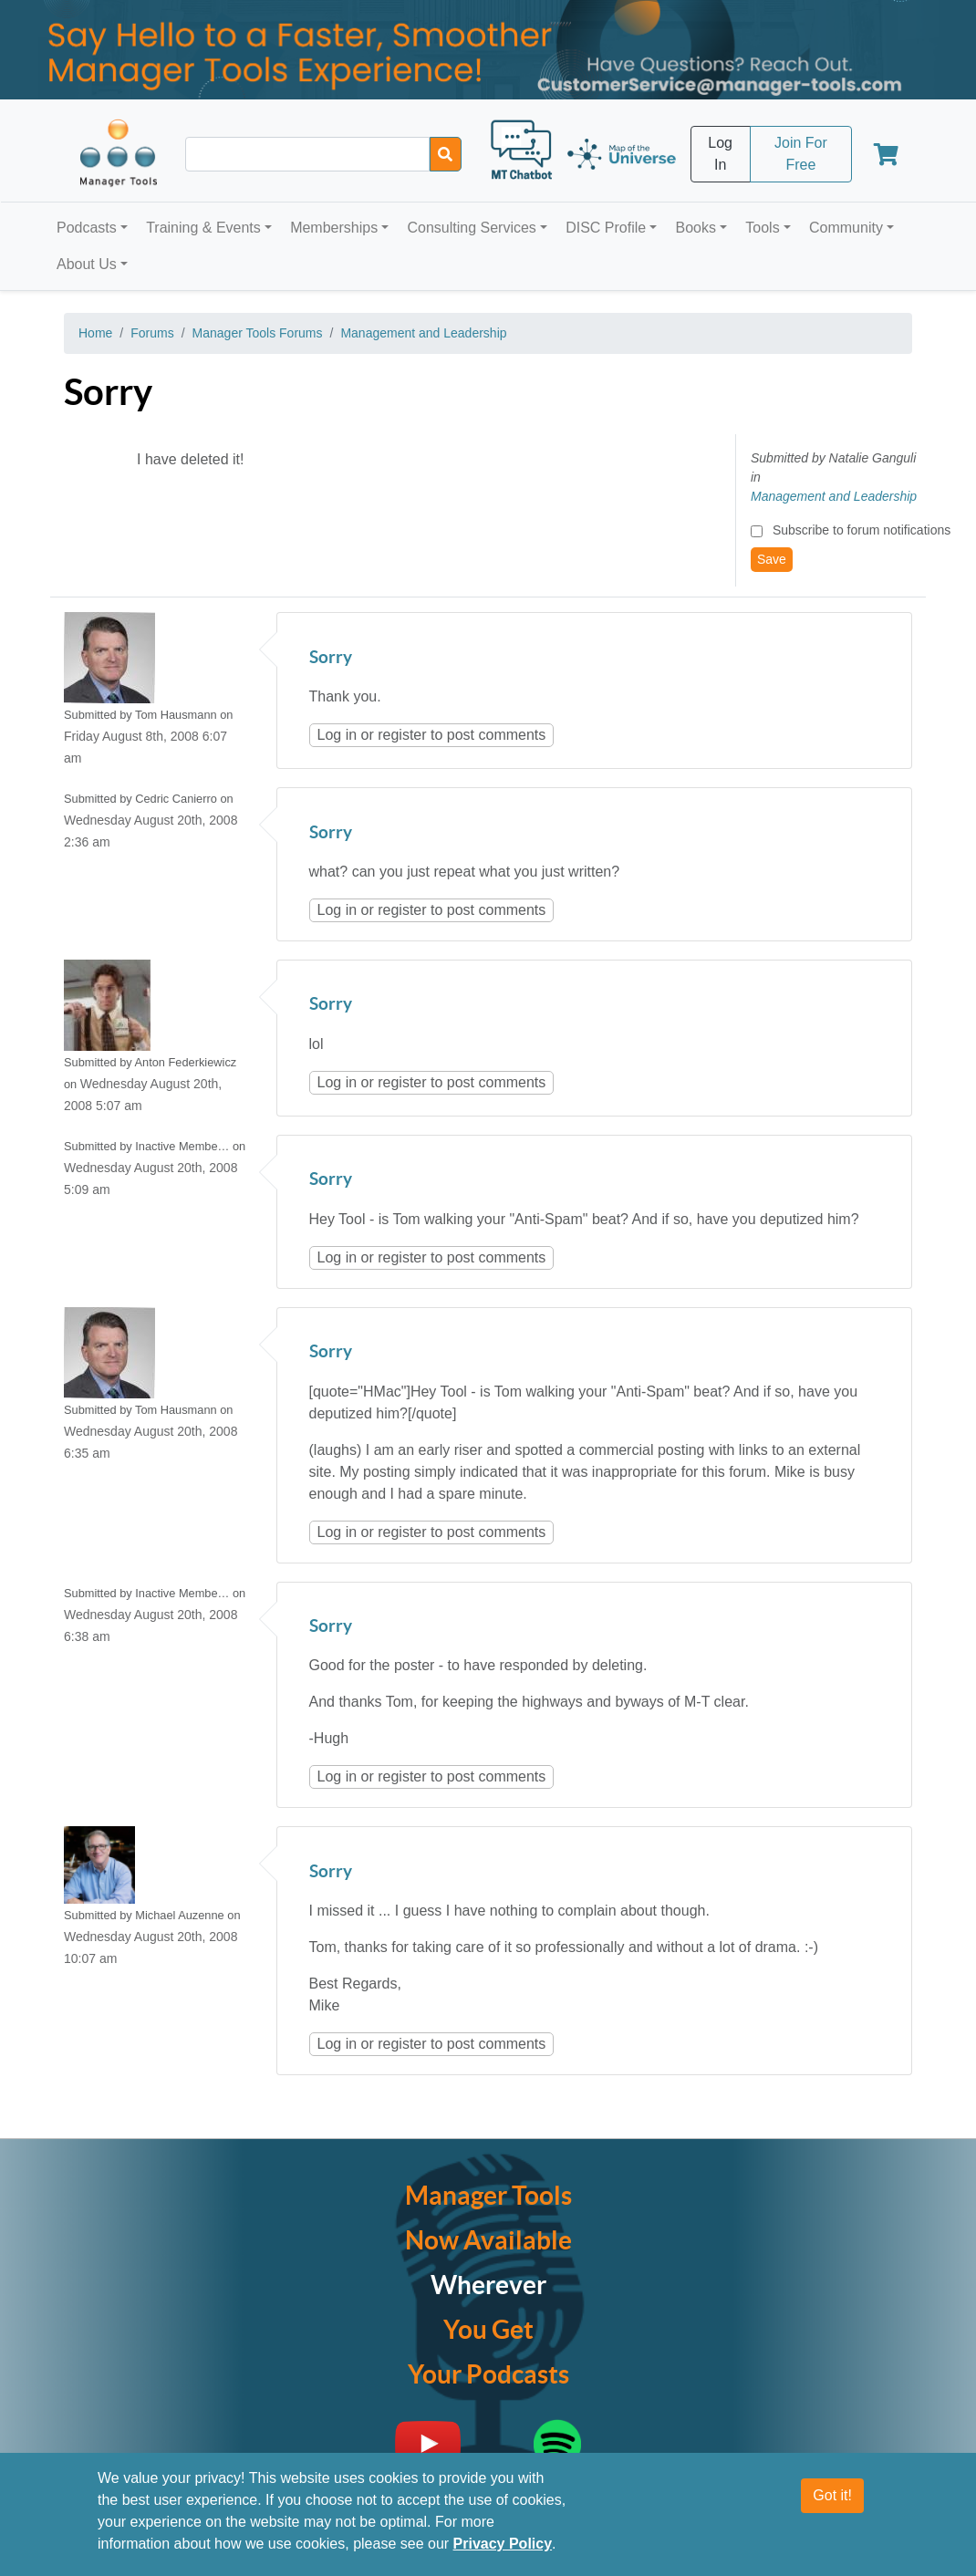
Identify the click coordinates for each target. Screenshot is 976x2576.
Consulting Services (471, 227)
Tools (762, 227)
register (402, 735)
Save (771, 559)
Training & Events (203, 227)
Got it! (832, 2495)
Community (846, 227)
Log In (720, 153)
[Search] (446, 154)
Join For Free (800, 153)
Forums (151, 333)
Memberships (334, 227)
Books (696, 227)
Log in (337, 735)
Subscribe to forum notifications (861, 530)
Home (95, 333)
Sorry (330, 658)
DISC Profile (606, 227)
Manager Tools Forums (257, 333)
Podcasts (87, 227)
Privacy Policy (503, 2543)
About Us (87, 264)
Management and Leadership (423, 333)
